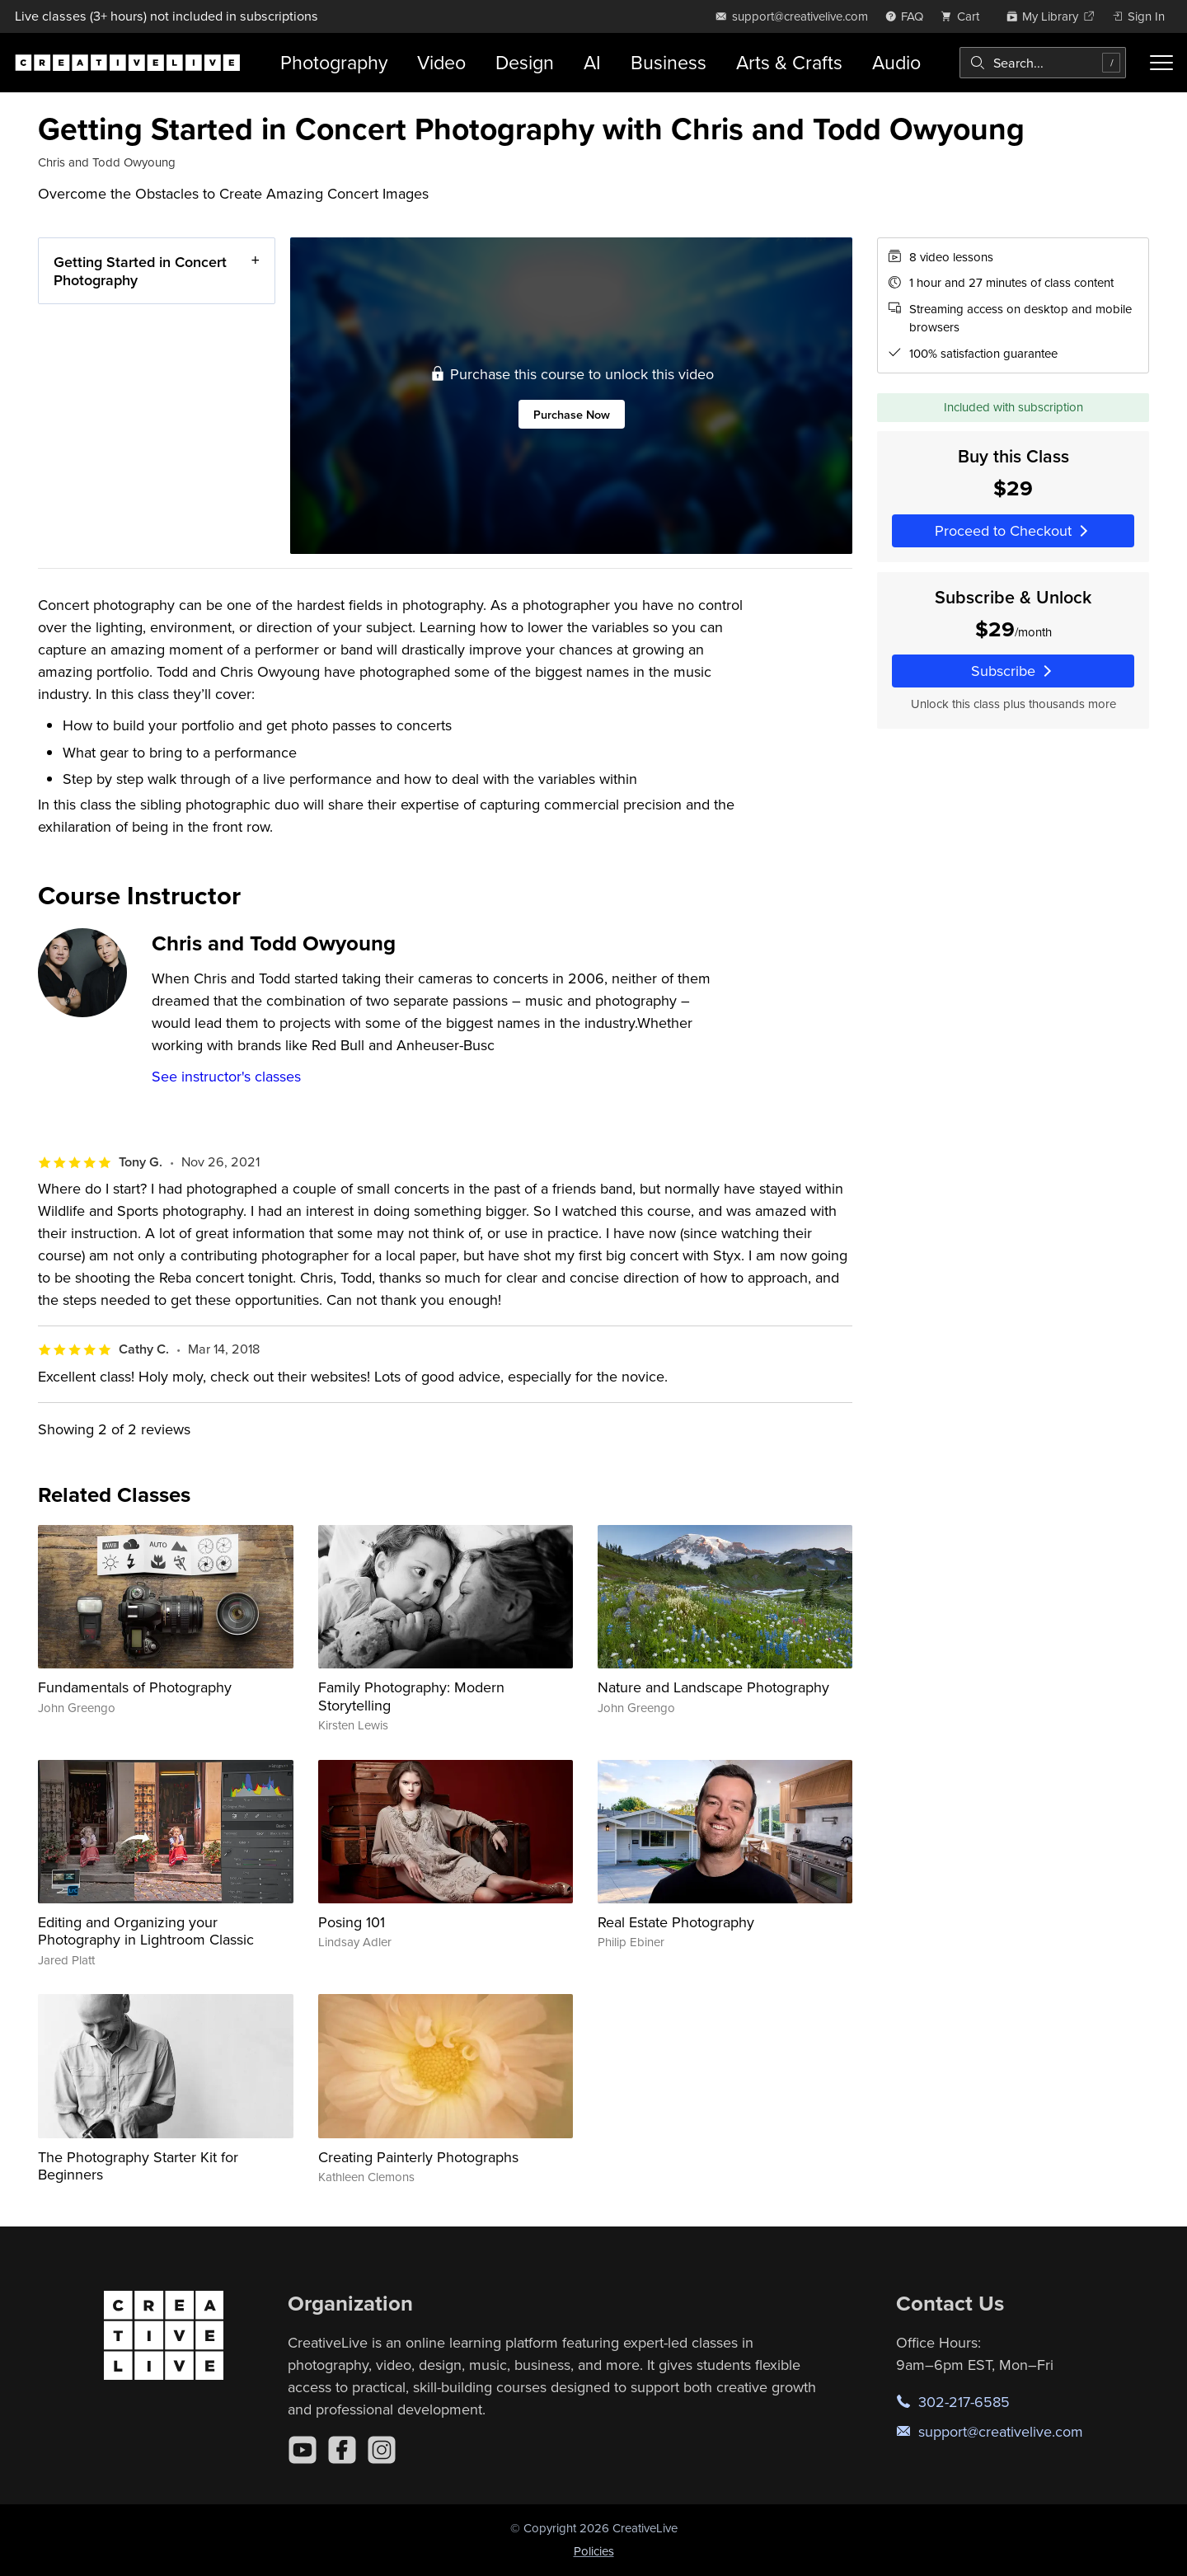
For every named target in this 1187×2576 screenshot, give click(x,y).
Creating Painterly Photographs (418, 2157)
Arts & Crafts (789, 62)
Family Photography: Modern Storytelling (411, 1696)
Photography (333, 62)
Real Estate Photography (676, 1922)
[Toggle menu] (1161, 62)
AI (592, 62)
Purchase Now (571, 413)
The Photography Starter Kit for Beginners (138, 2166)
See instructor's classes (226, 1076)
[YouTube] (302, 2450)
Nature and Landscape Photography (713, 1687)
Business (668, 62)
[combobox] (1042, 62)
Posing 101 (351, 1922)
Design (524, 62)
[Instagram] (381, 2450)
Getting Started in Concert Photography (140, 270)
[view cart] (964, 16)
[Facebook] (342, 2450)
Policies (594, 2551)
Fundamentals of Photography (135, 1687)
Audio (896, 62)
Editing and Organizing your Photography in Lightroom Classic (146, 1931)
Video (441, 62)
